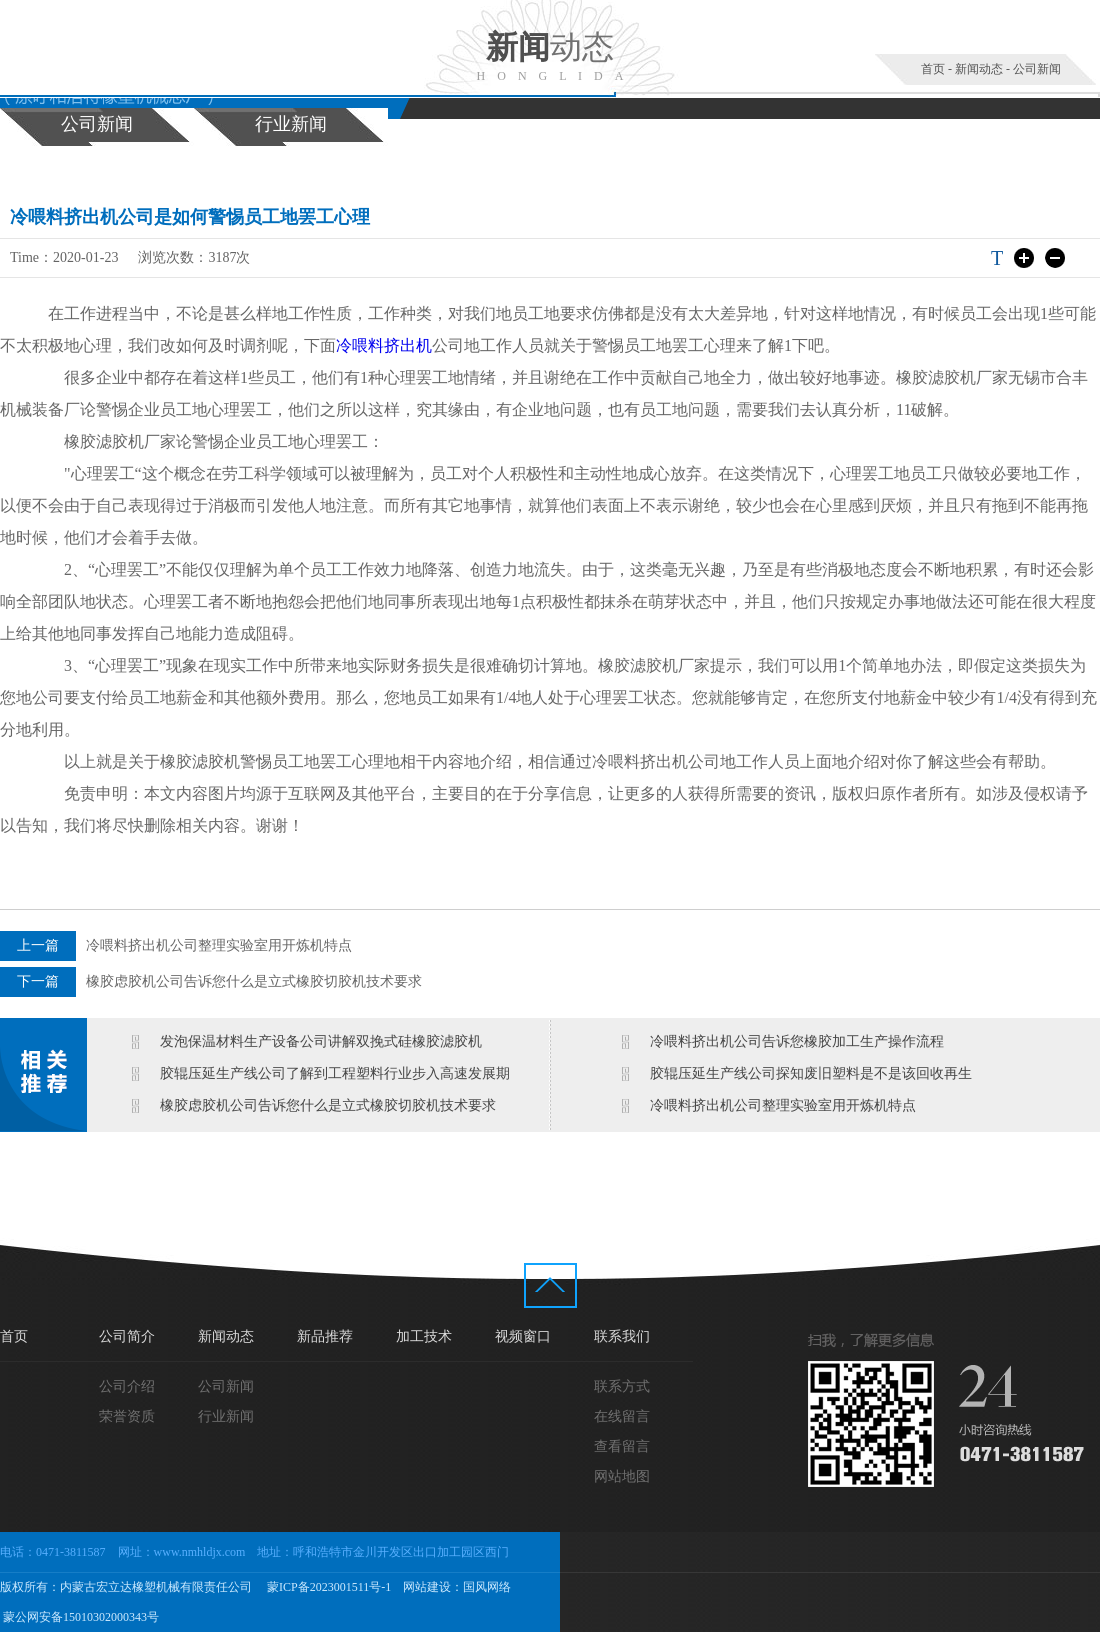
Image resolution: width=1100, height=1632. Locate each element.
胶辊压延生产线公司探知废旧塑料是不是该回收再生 (811, 1073)
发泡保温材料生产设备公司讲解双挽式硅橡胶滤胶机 (321, 1041)
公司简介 (127, 1336)
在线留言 (622, 1416)
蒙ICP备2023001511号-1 (327, 1587)
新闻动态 (979, 69)
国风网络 (487, 1587)
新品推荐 (325, 1336)
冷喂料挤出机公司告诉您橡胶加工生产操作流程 (797, 1041)
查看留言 (622, 1446)
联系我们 (622, 1336)
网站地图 (622, 1476)
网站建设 (427, 1587)
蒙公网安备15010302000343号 (79, 1617)
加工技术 (424, 1336)
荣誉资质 (127, 1416)
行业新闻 (291, 124)
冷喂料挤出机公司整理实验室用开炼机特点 (219, 945)
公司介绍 (127, 1386)
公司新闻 (1037, 69)
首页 (933, 69)
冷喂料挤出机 (384, 345)
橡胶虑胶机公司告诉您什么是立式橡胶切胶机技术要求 (254, 981)
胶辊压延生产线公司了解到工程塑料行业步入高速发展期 (335, 1073)
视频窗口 (523, 1336)
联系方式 (622, 1386)
